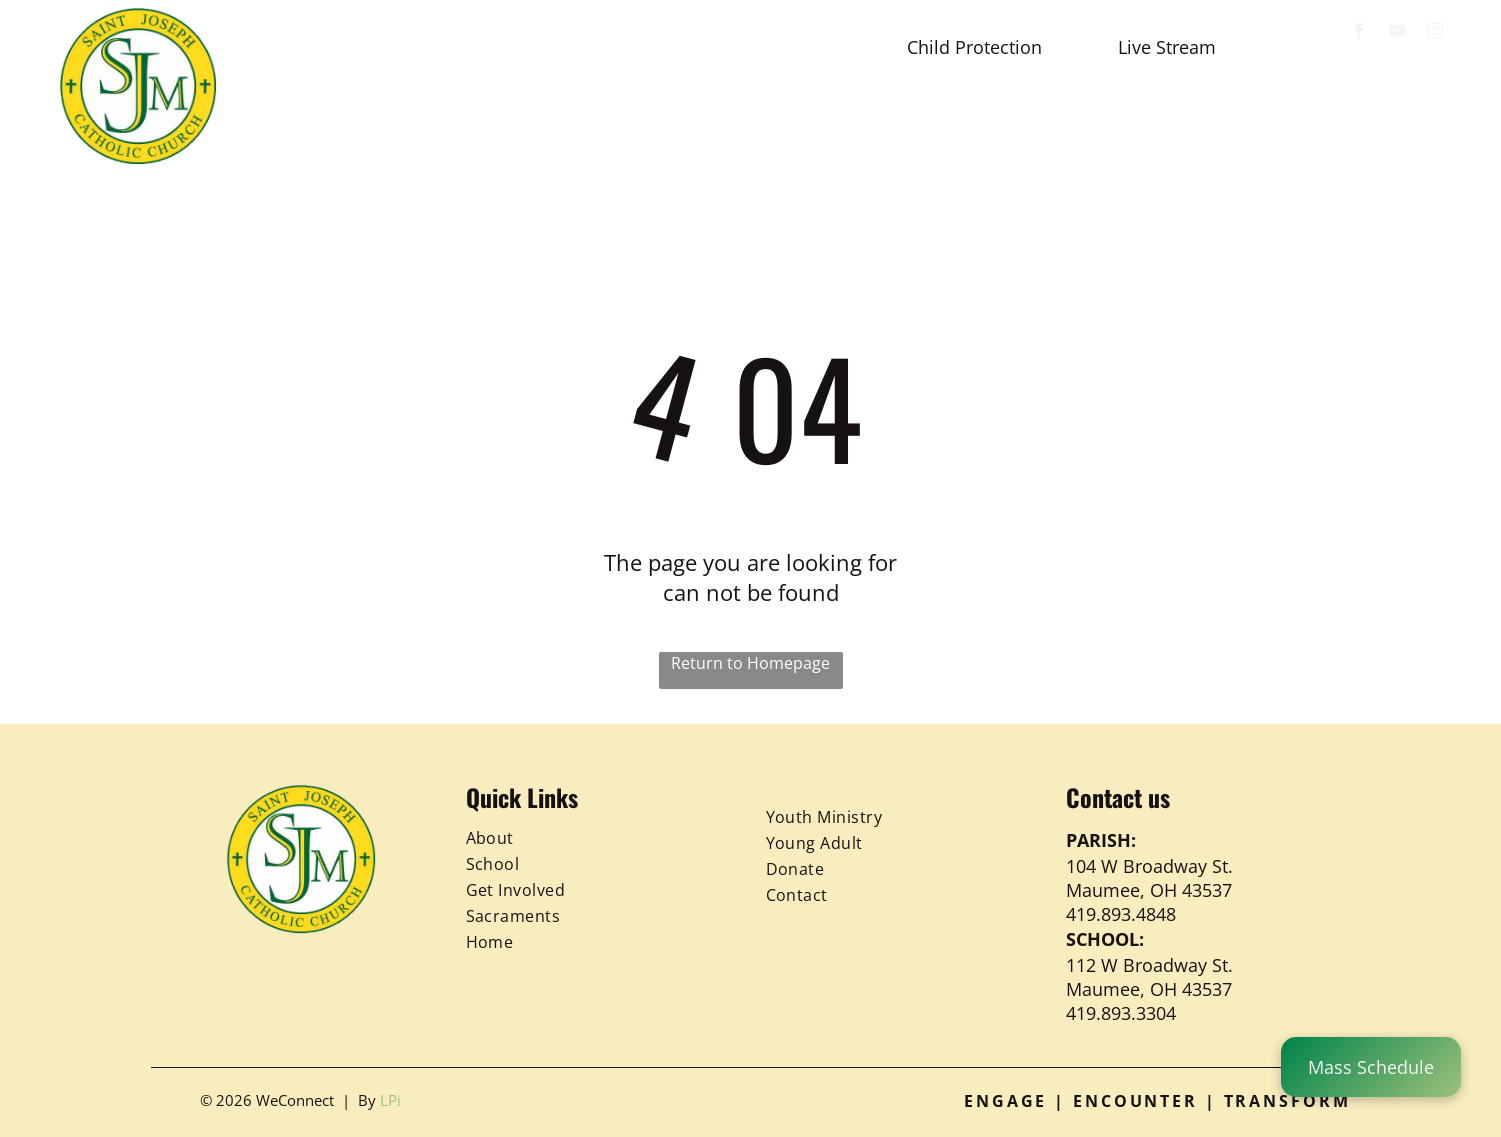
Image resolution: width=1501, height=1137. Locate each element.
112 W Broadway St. (1149, 965)
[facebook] (1359, 34)
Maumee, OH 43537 (1149, 890)
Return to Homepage (750, 663)
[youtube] (1397, 34)
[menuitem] (324, 122)
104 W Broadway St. (1149, 866)
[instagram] (1435, 34)
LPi (390, 1100)
